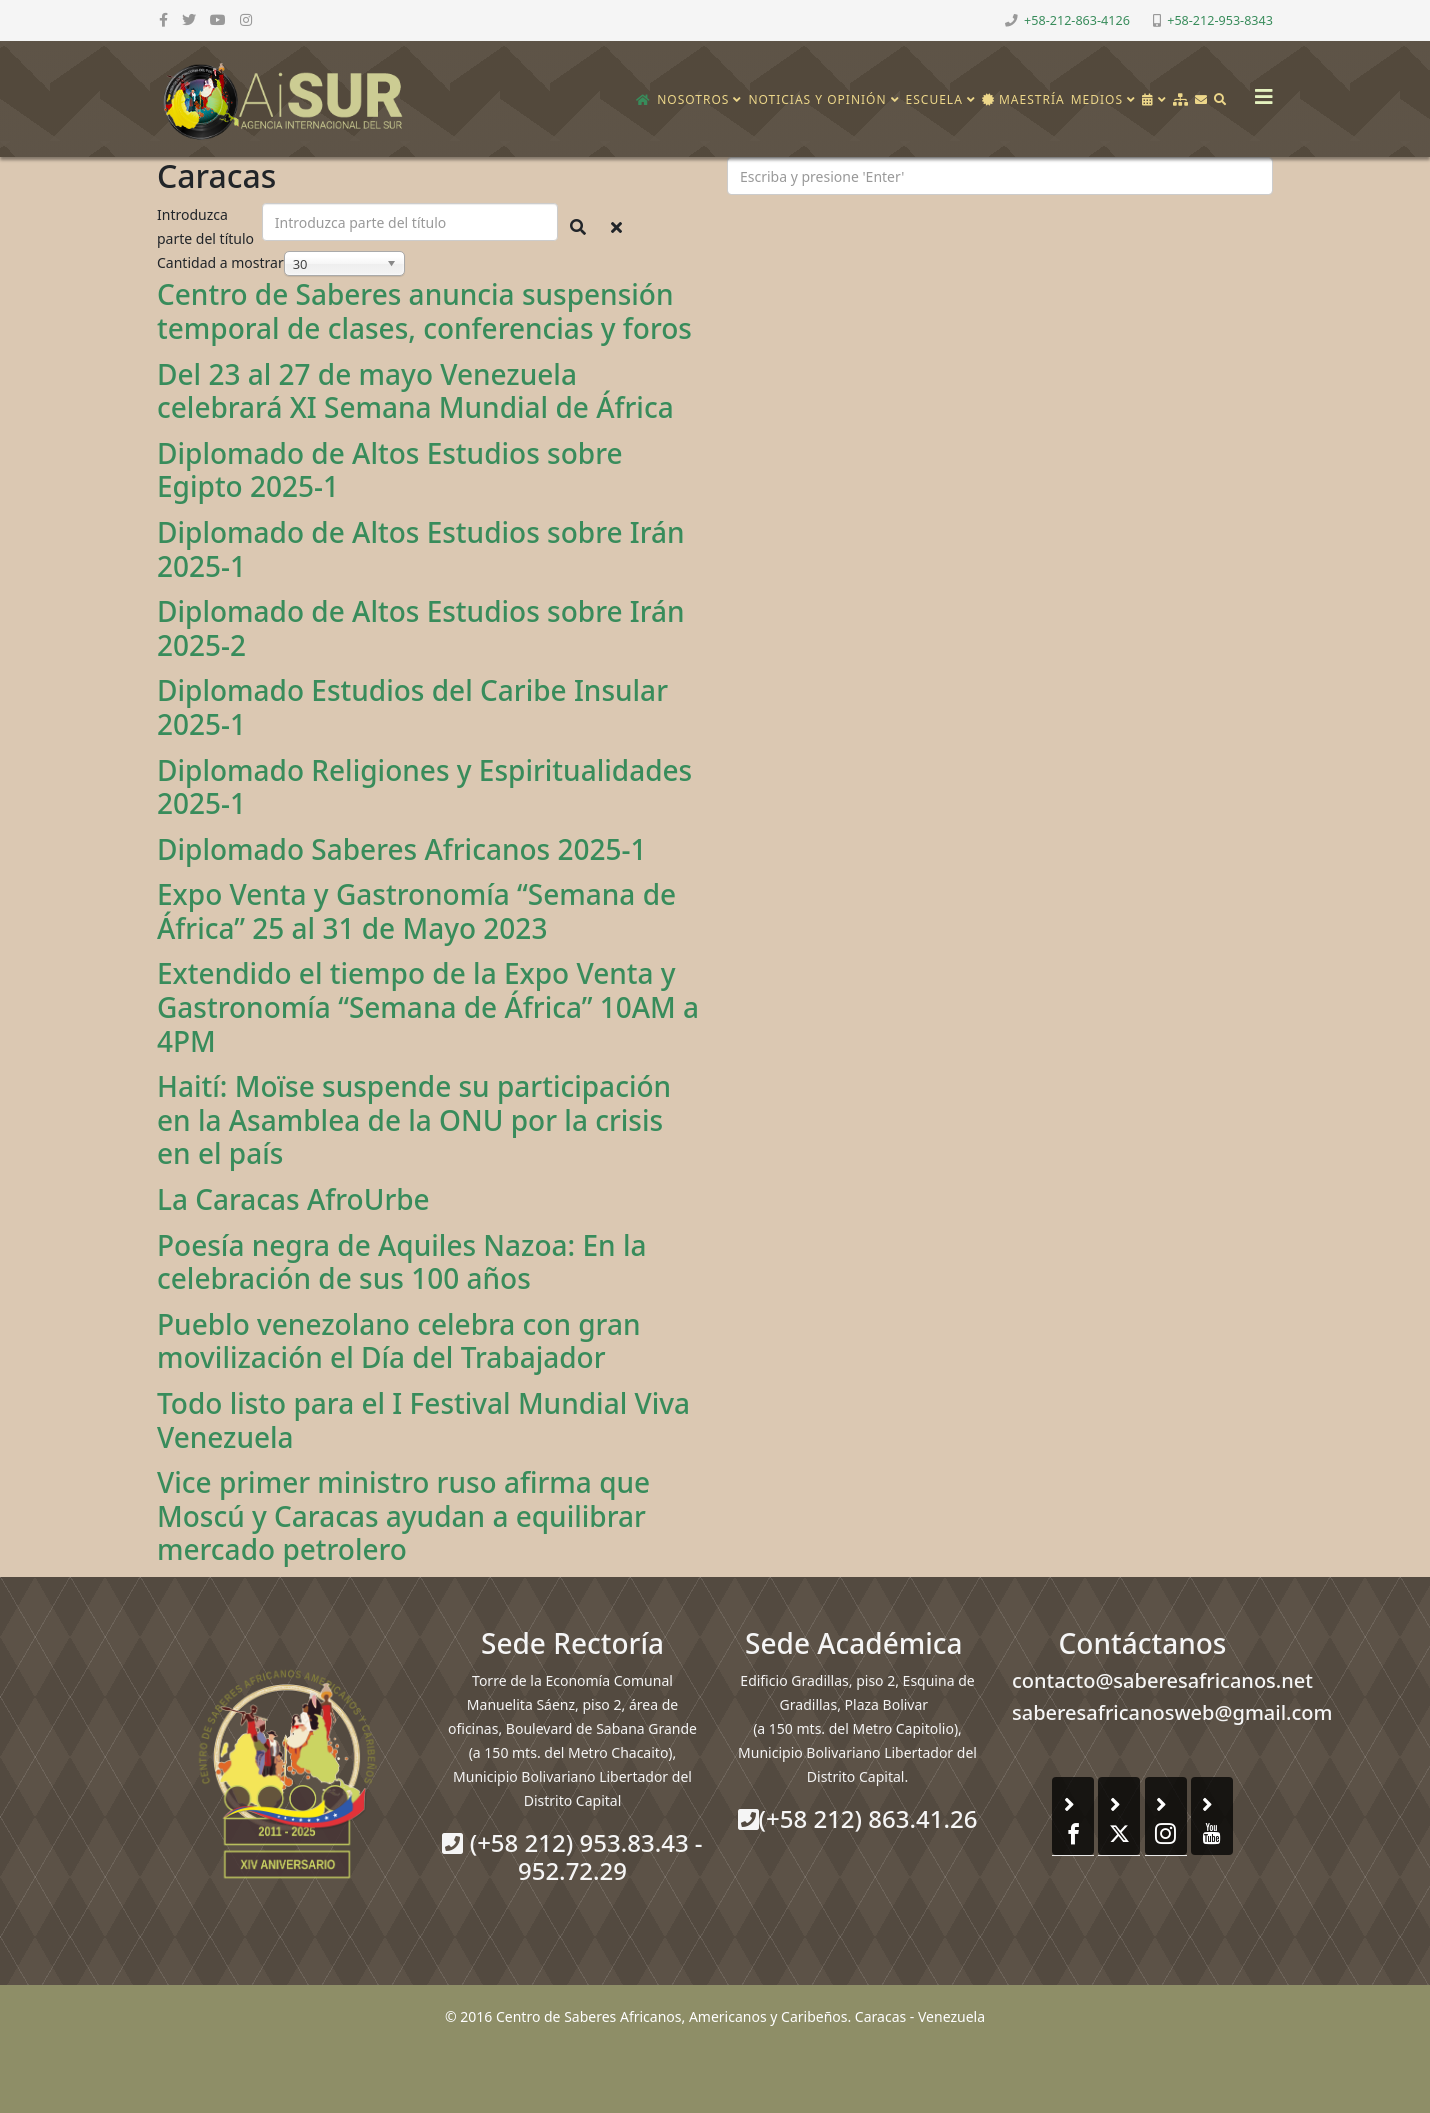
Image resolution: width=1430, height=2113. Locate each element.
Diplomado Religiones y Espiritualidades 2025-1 (424, 787)
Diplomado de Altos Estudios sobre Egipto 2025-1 (390, 470)
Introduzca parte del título (207, 226)
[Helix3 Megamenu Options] (1259, 90)
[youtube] (218, 19)
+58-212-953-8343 (1220, 20)
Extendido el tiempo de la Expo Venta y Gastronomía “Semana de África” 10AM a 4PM (428, 1006)
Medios (1097, 99)
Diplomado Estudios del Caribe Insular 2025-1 (412, 707)
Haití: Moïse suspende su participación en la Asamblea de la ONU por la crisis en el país (414, 1119)
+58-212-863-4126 (1077, 20)
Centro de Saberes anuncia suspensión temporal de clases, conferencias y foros (424, 311)
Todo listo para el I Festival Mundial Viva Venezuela (423, 1420)
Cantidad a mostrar (220, 262)
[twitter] (189, 19)
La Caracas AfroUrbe (293, 1199)
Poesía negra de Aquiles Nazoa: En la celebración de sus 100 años (401, 1262)
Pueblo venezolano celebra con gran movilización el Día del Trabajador (398, 1341)
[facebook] (163, 19)
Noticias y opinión (817, 99)
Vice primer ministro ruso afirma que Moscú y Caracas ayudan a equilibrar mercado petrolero (403, 1515)
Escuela (934, 99)
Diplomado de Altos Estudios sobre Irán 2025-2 (421, 628)
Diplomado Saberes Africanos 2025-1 (402, 849)
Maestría (1023, 99)
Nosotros (693, 99)
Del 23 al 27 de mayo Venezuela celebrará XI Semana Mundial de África (415, 391)
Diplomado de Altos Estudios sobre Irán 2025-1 (421, 549)
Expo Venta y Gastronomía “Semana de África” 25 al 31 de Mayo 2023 (416, 911)
